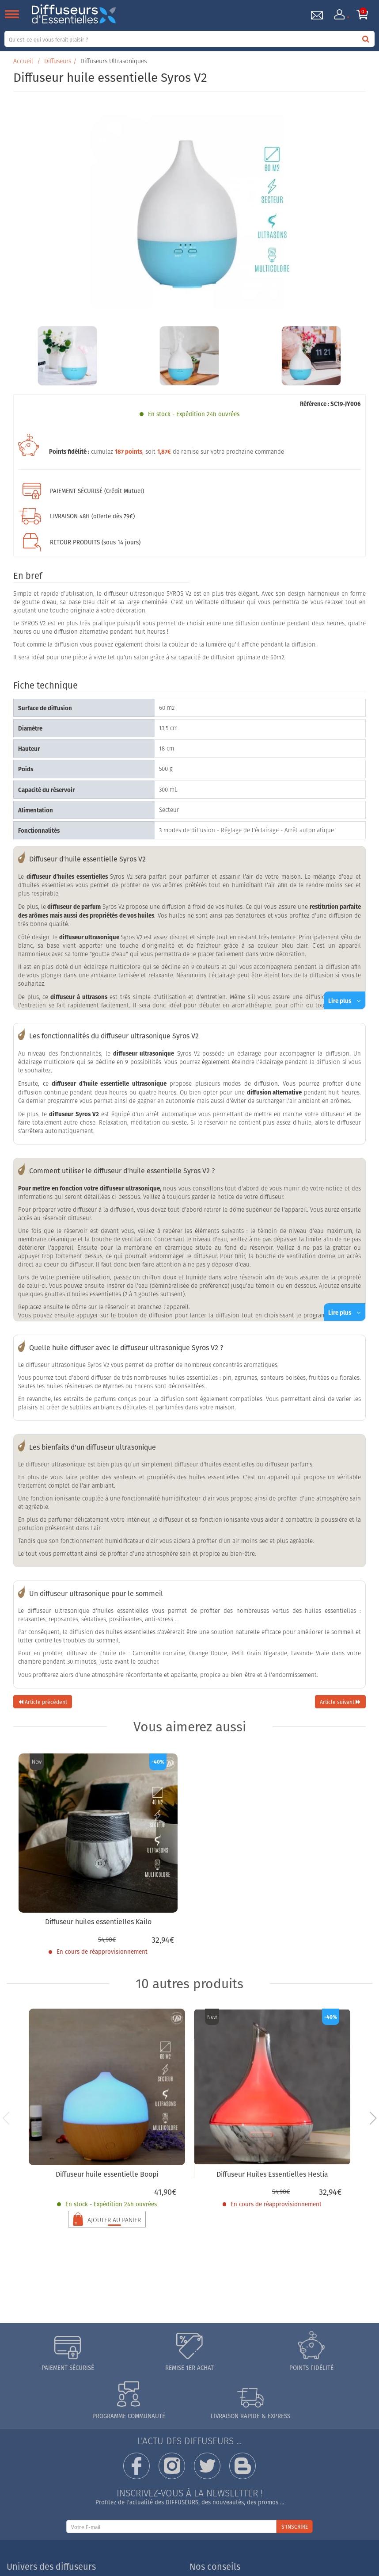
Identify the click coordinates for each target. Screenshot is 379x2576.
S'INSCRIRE (294, 2526)
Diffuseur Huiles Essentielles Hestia (272, 2174)
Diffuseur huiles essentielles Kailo (98, 1921)
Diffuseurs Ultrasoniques (113, 61)
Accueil (23, 61)
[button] (373, 2118)
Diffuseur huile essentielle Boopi (107, 2174)
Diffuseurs (57, 61)
